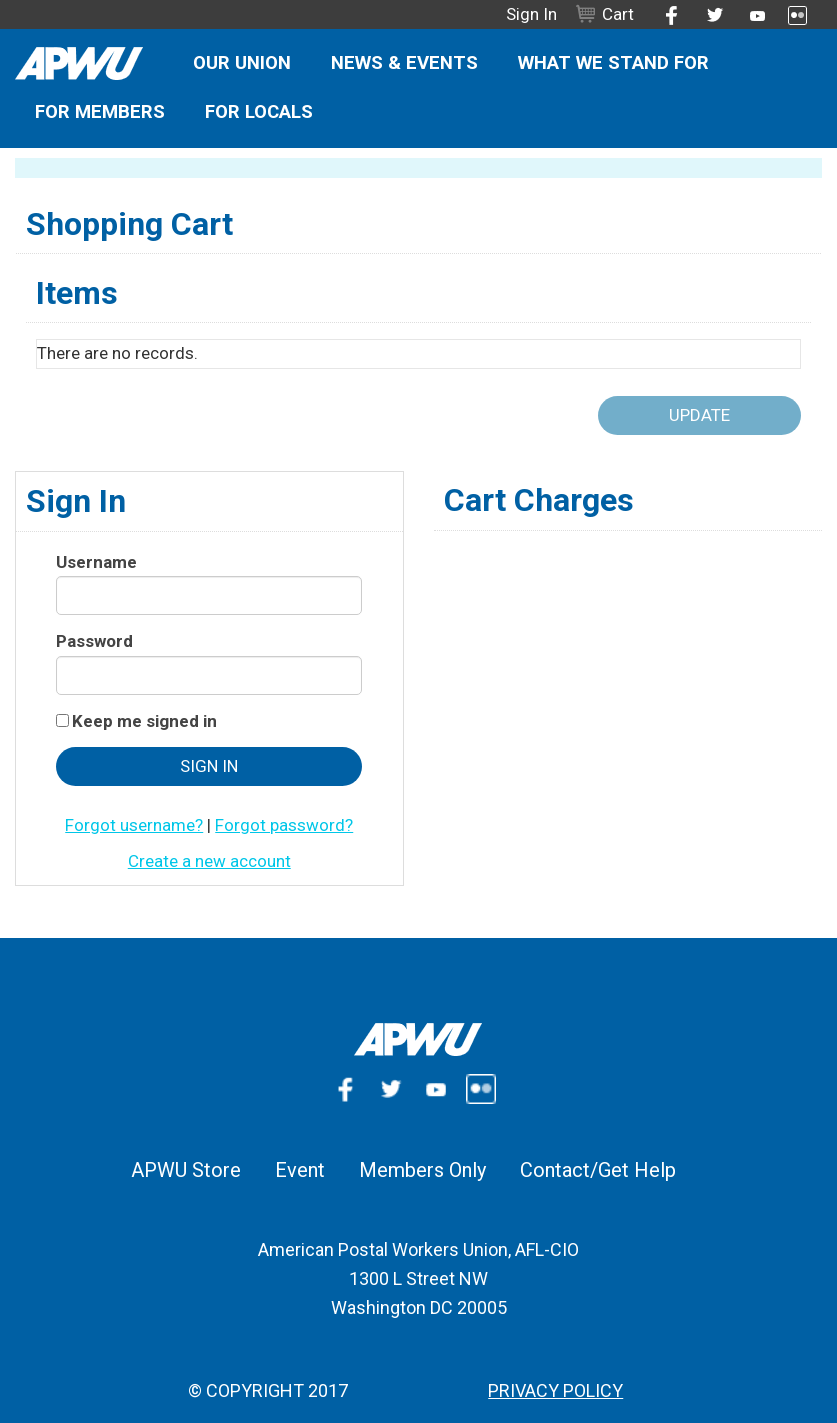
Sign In (531, 14)
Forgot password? (284, 825)
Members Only (422, 1170)
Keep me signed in (144, 721)
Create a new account (209, 861)
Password (94, 641)
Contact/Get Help (598, 1170)
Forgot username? (134, 825)
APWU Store (186, 1170)
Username (96, 562)
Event (300, 1170)
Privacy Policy (555, 1390)
